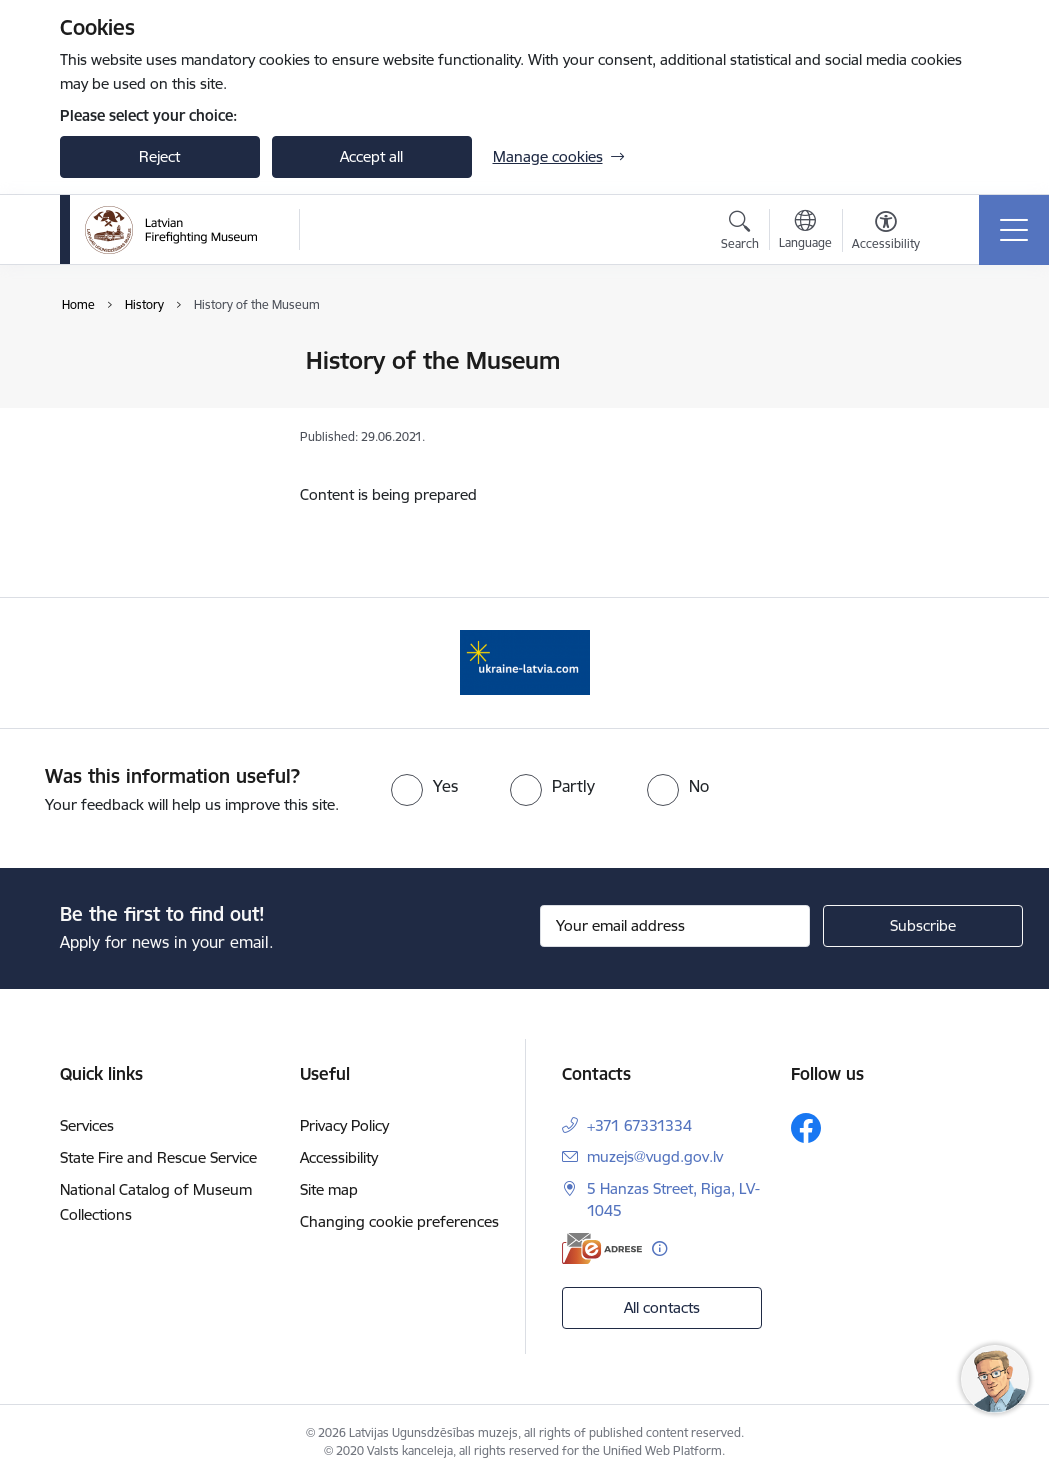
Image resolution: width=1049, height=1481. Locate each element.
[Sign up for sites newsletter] (923, 926)
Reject (159, 156)
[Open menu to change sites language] (805, 232)
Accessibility (339, 1157)
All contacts (662, 1307)
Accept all (371, 156)
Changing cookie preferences (399, 1221)
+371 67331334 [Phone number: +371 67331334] (639, 1125)
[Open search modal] (740, 233)
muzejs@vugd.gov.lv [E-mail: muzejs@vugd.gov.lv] (655, 1156)
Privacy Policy (344, 1125)
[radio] (424, 786)
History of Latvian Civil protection (154, 404)
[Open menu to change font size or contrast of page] (886, 233)
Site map (329, 1189)
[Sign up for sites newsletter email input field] (675, 926)
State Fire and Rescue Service (158, 1157)
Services (87, 1125)
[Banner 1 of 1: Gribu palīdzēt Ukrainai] (525, 661)
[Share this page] (961, 402)
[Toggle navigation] (1014, 230)
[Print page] (961, 352)
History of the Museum (158, 447)
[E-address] (602, 1248)
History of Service (139, 361)
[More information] (659, 1248)
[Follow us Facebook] (806, 1128)
